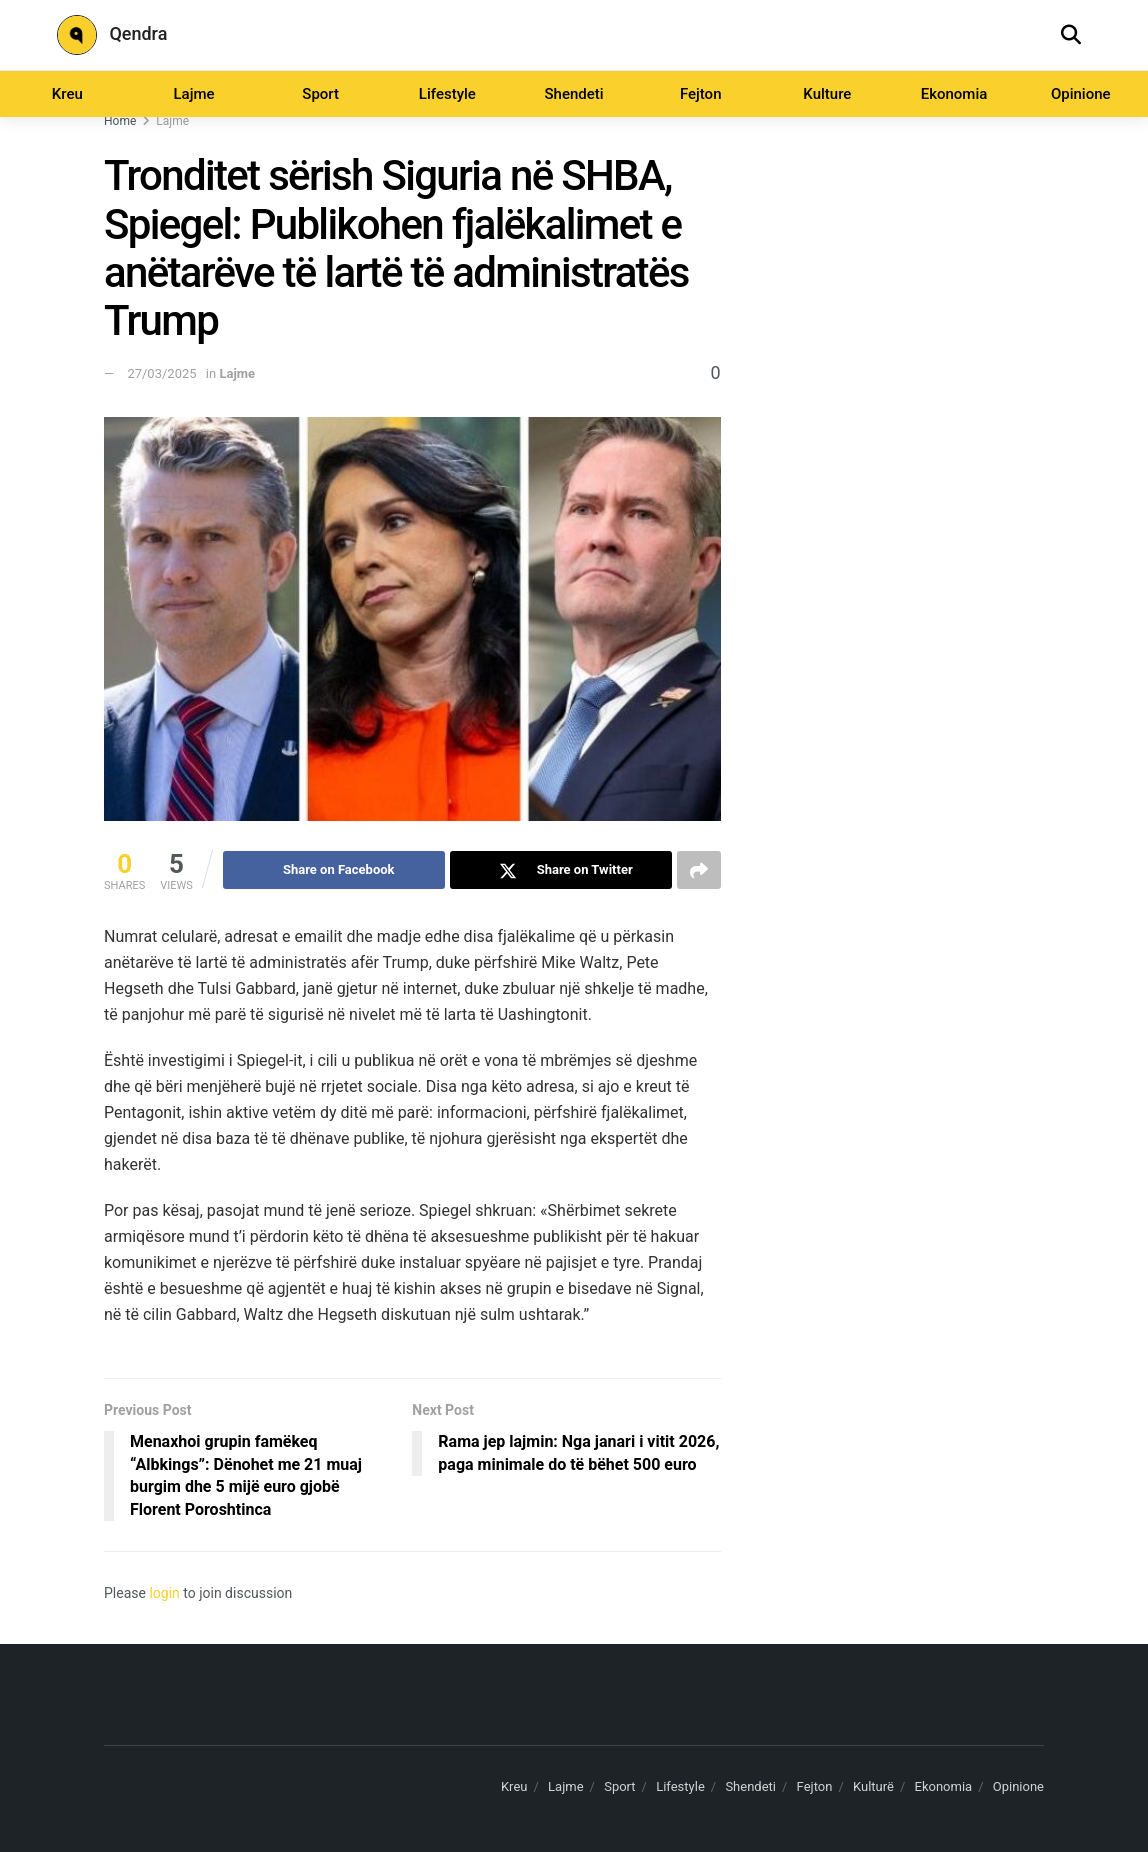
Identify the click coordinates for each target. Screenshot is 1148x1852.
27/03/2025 (161, 373)
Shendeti (573, 94)
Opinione (1081, 94)
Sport (320, 94)
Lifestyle (447, 94)
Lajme (193, 94)
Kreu (67, 94)
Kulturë (873, 1786)
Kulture (827, 94)
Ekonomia (954, 94)
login (164, 1593)
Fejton (701, 94)
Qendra (112, 35)
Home (120, 121)
